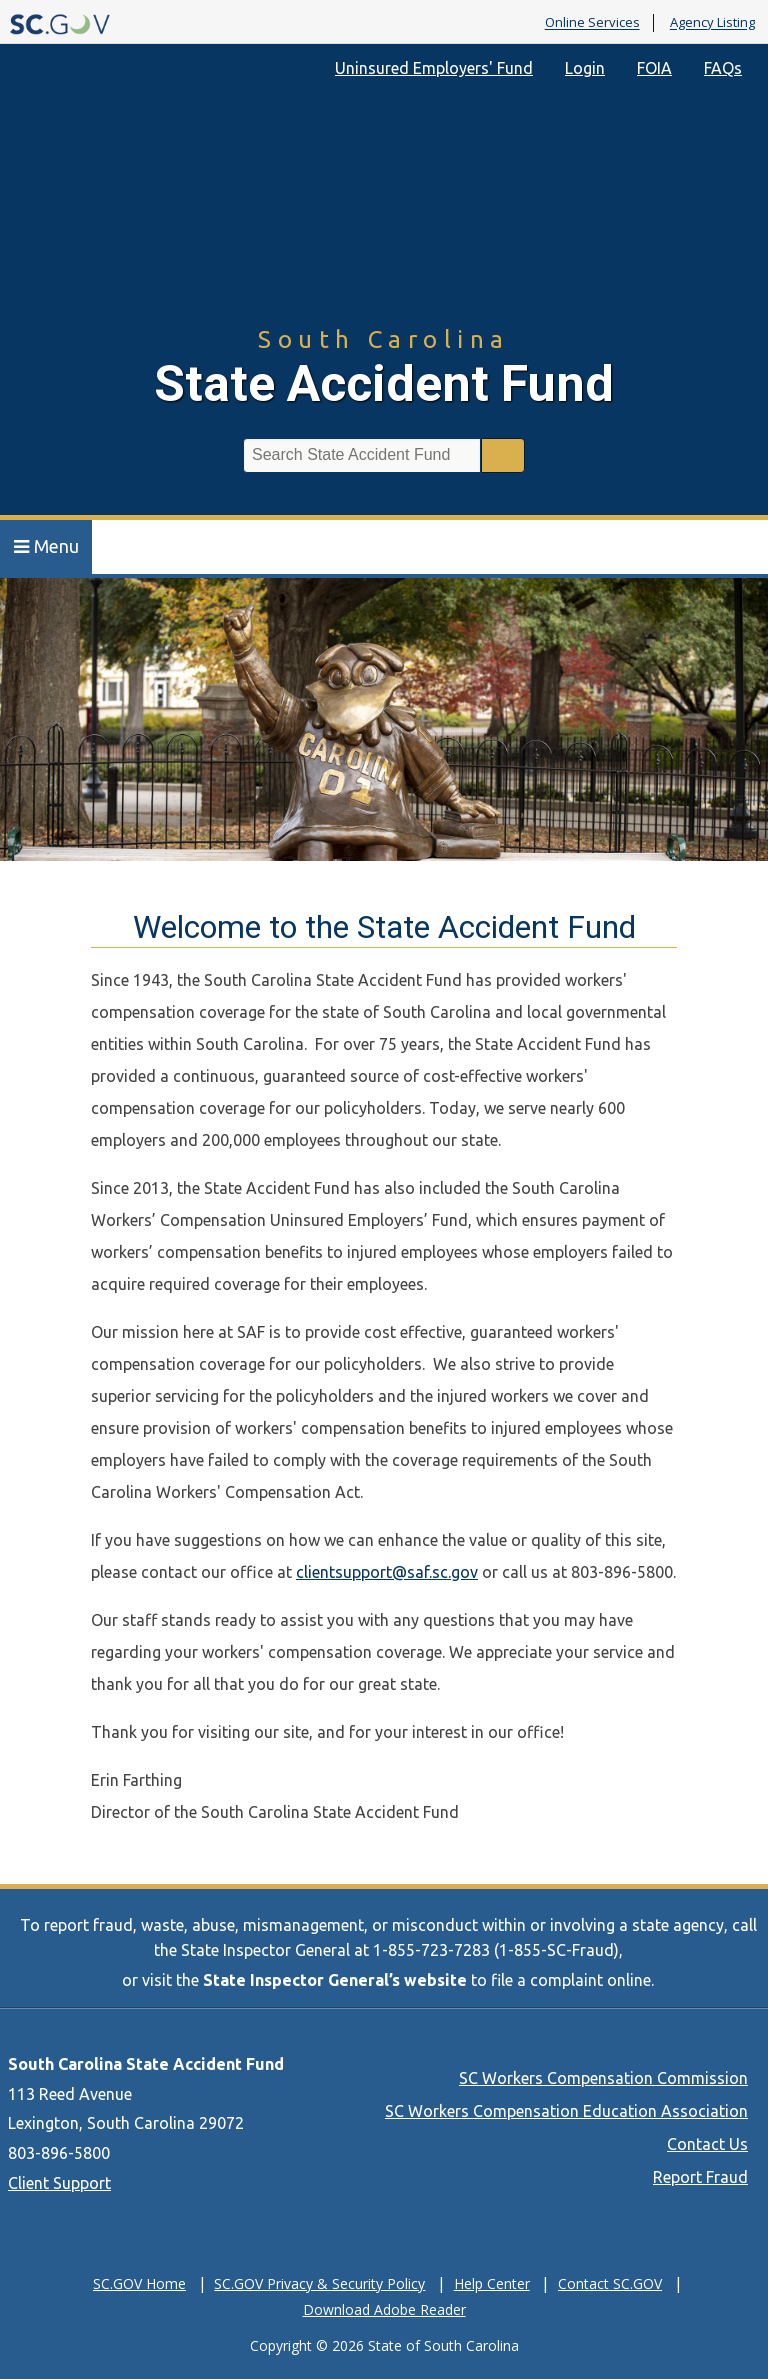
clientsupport (344, 1572)
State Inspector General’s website (335, 1980)
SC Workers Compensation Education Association (566, 2111)
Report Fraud (700, 2177)
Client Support (59, 2183)
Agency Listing (712, 23)
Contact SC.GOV (610, 2283)
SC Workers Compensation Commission (603, 2078)
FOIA (654, 68)
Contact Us (707, 2144)
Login (585, 68)
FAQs (723, 68)
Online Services (592, 23)
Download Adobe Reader (384, 2309)
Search (503, 455)
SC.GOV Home (139, 2283)
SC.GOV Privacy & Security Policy (319, 2283)
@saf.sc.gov (435, 1572)
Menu (46, 546)
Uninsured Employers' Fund (434, 68)
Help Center (492, 2283)
